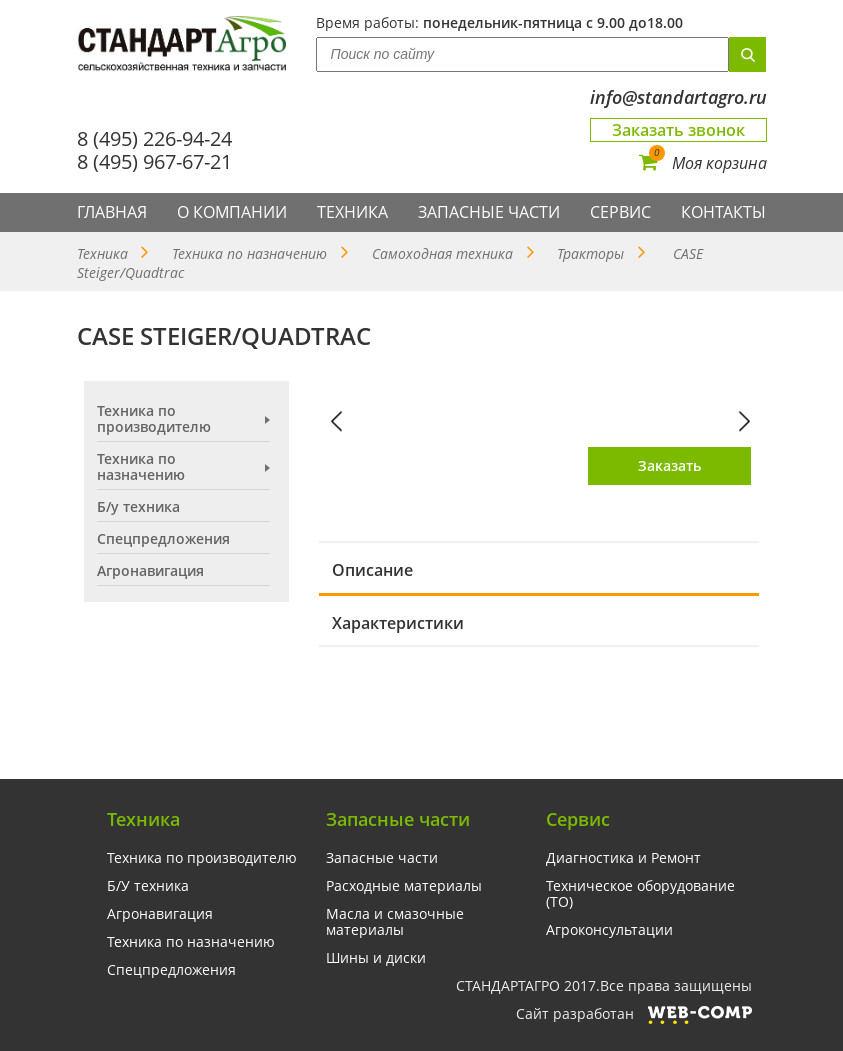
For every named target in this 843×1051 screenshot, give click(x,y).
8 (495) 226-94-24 (154, 138)
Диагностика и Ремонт (623, 858)
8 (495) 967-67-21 (154, 161)
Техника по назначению (249, 253)
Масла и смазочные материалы (395, 922)
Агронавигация (150, 571)
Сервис (620, 212)
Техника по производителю (154, 419)
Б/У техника (148, 886)
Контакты (723, 212)
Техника (352, 212)
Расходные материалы (404, 886)
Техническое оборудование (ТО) (640, 894)
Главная (112, 212)
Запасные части (489, 212)
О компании (232, 212)
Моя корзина (703, 163)
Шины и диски (376, 958)
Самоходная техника (442, 253)
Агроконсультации (609, 930)
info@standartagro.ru (678, 97)
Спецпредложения (163, 539)
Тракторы (590, 253)
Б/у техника (138, 507)
